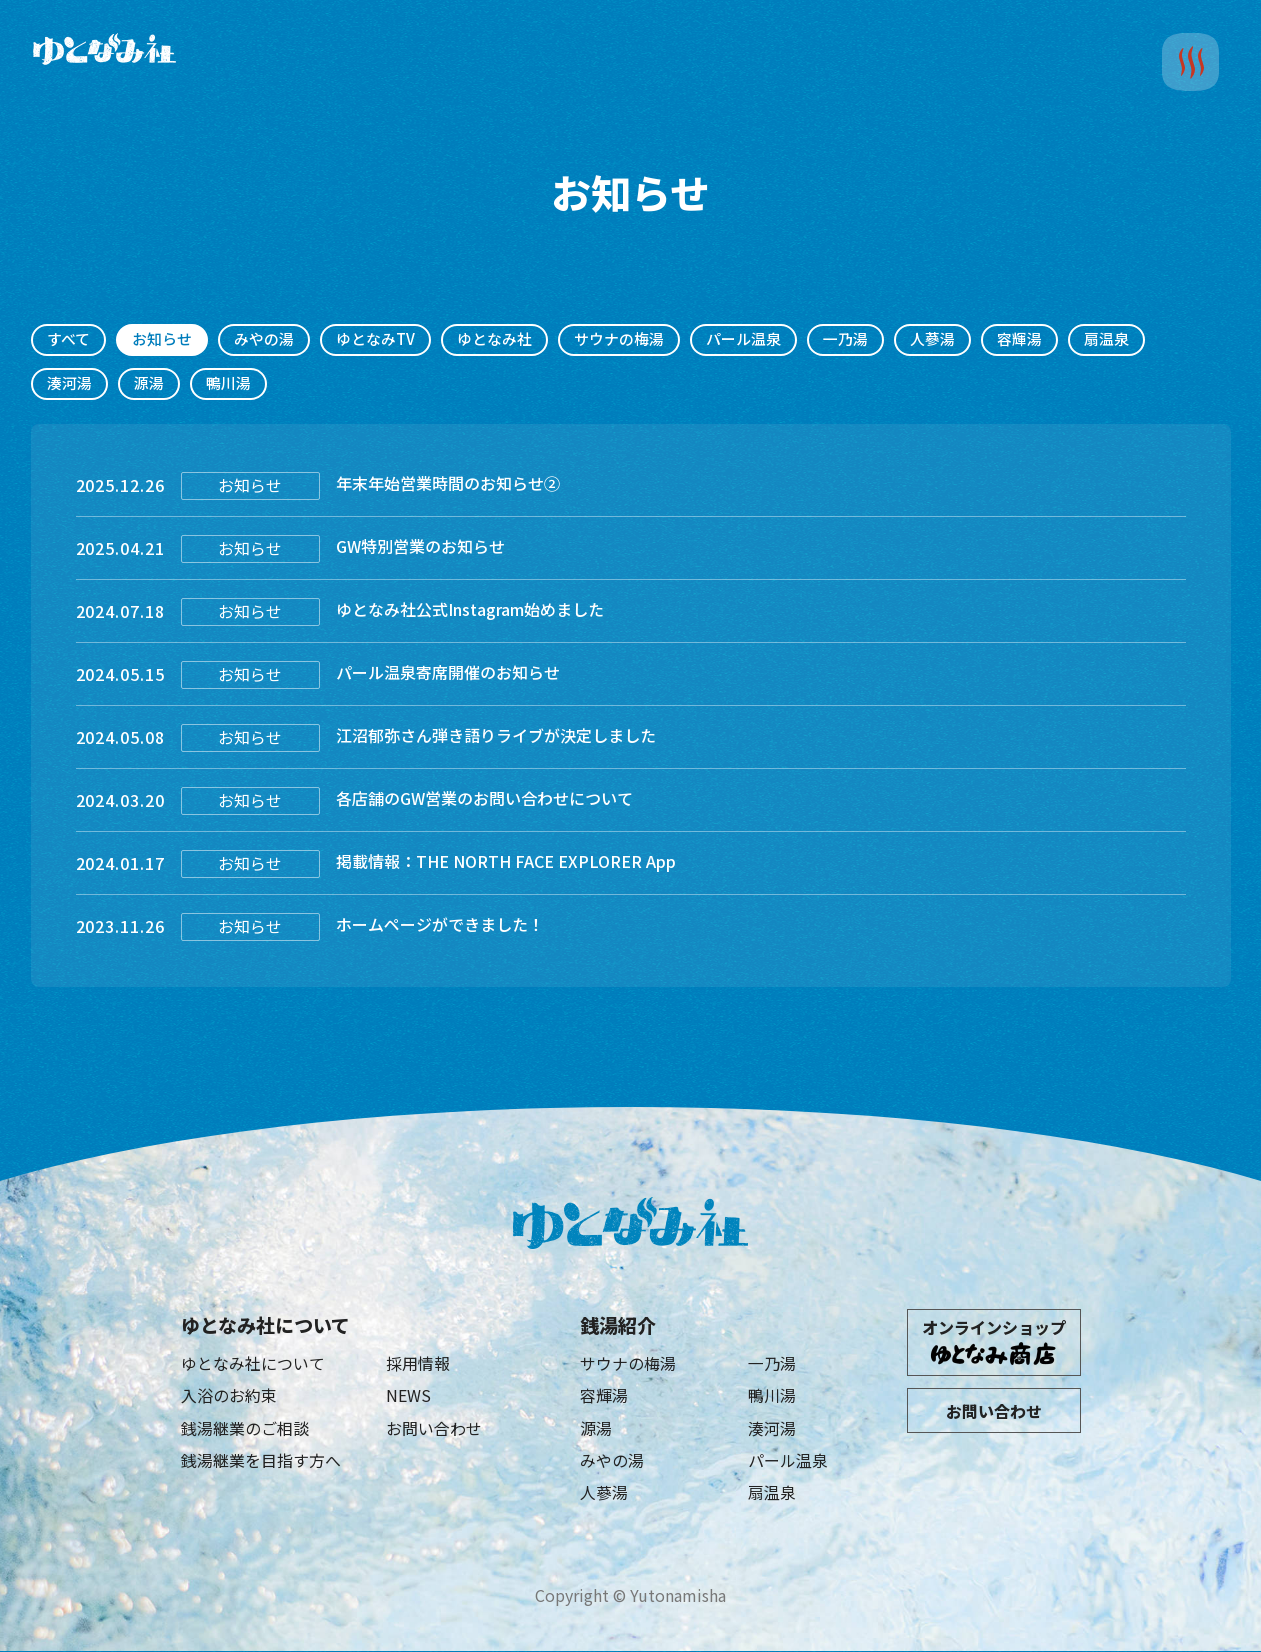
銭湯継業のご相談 (245, 1428)
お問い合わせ (434, 1428)
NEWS (408, 1396)
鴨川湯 (228, 383)
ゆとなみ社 (494, 339)
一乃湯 (845, 339)
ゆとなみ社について (265, 1325)
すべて (68, 339)
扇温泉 (1106, 339)
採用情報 (418, 1364)
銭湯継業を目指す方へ (261, 1461)
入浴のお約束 (229, 1396)
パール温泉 (743, 339)
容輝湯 (1019, 339)
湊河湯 (69, 383)
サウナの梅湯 (619, 339)
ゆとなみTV (375, 339)
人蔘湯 (932, 339)
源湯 (149, 383)
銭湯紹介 (618, 1325)
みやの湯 (264, 339)
